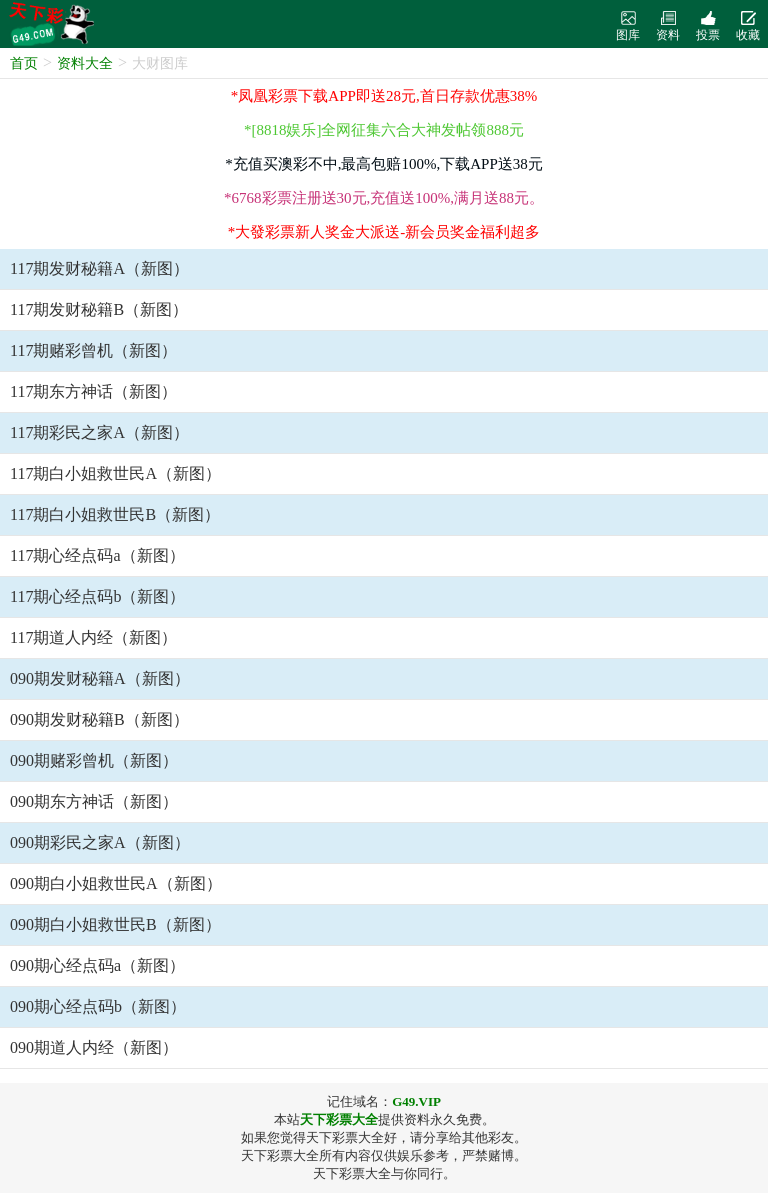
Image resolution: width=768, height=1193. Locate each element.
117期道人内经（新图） (93, 637)
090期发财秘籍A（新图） (100, 678)
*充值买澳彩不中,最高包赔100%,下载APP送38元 (384, 164)
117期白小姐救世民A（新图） (115, 473)
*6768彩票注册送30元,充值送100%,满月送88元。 (384, 198)
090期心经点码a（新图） (97, 965)
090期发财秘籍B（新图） (99, 719)
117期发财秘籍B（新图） (99, 309)
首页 (24, 63)
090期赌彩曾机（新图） (94, 760)
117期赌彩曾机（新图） (93, 350)
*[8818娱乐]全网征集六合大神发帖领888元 (384, 130)
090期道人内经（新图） (94, 1047)
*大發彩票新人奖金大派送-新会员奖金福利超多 (384, 232)
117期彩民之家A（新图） (99, 432)
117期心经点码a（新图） (97, 555)
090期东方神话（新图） (94, 801)
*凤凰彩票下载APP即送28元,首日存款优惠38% (384, 96)
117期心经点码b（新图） (97, 596)
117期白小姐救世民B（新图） (115, 514)
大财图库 (160, 63)
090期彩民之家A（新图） (100, 842)
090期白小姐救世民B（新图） (115, 924)
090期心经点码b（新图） (98, 1006)
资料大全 (85, 63)
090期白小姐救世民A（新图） (116, 883)
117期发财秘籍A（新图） (99, 268)
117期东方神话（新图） (93, 391)
